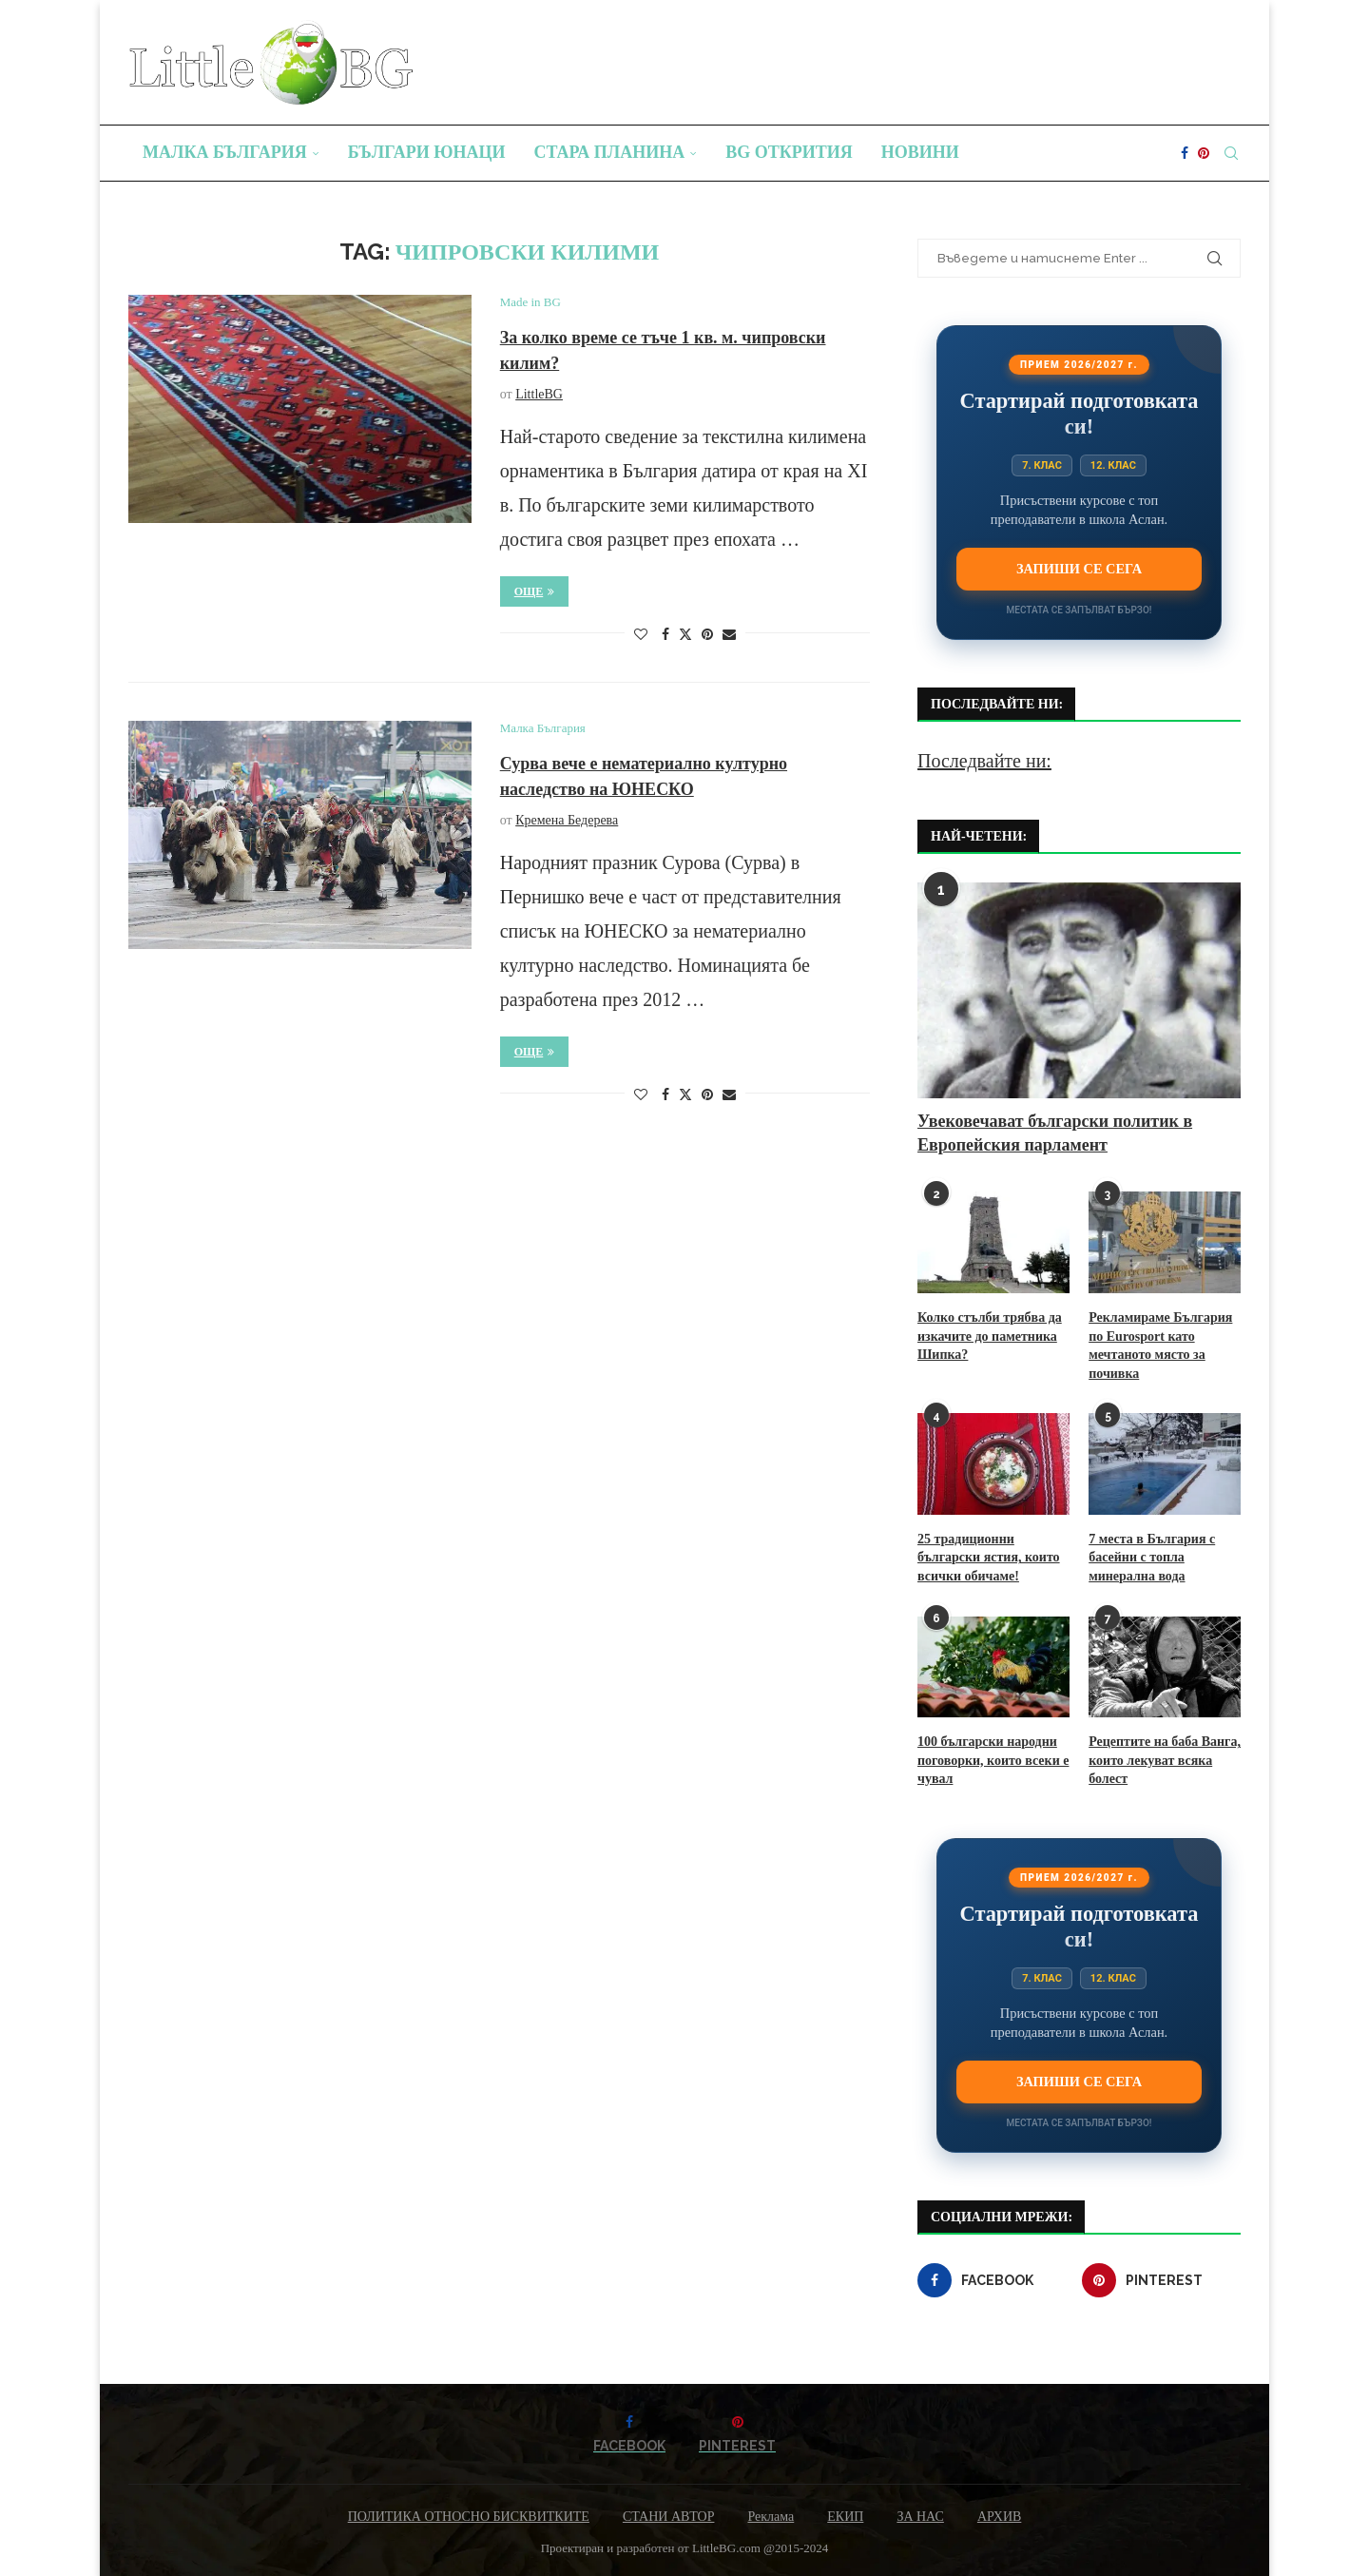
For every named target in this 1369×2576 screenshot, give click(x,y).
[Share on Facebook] (665, 635)
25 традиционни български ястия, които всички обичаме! (988, 1557)
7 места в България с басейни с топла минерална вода (1152, 1557)
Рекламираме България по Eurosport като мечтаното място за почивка (1160, 1345)
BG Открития (789, 152)
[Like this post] (640, 635)
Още (534, 591)
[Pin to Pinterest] (707, 635)
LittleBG (539, 394)
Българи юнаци (427, 152)
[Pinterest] (1203, 153)
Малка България (225, 152)
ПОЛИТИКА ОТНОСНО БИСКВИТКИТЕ (468, 2516)
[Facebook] (1184, 153)
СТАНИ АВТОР (669, 2516)
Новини (920, 152)
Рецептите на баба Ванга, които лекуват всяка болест (1165, 1760)
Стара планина (609, 152)
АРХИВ (999, 2516)
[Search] (1231, 153)
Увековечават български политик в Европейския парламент (1054, 1133)
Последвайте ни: (984, 760)
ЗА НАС (920, 2516)
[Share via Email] (729, 635)
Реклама (770, 2516)
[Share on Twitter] (685, 634)
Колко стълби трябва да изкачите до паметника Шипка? (989, 1336)
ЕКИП (845, 2516)
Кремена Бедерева (566, 820)
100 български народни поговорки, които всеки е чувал (993, 1760)
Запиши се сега (1079, 568)
